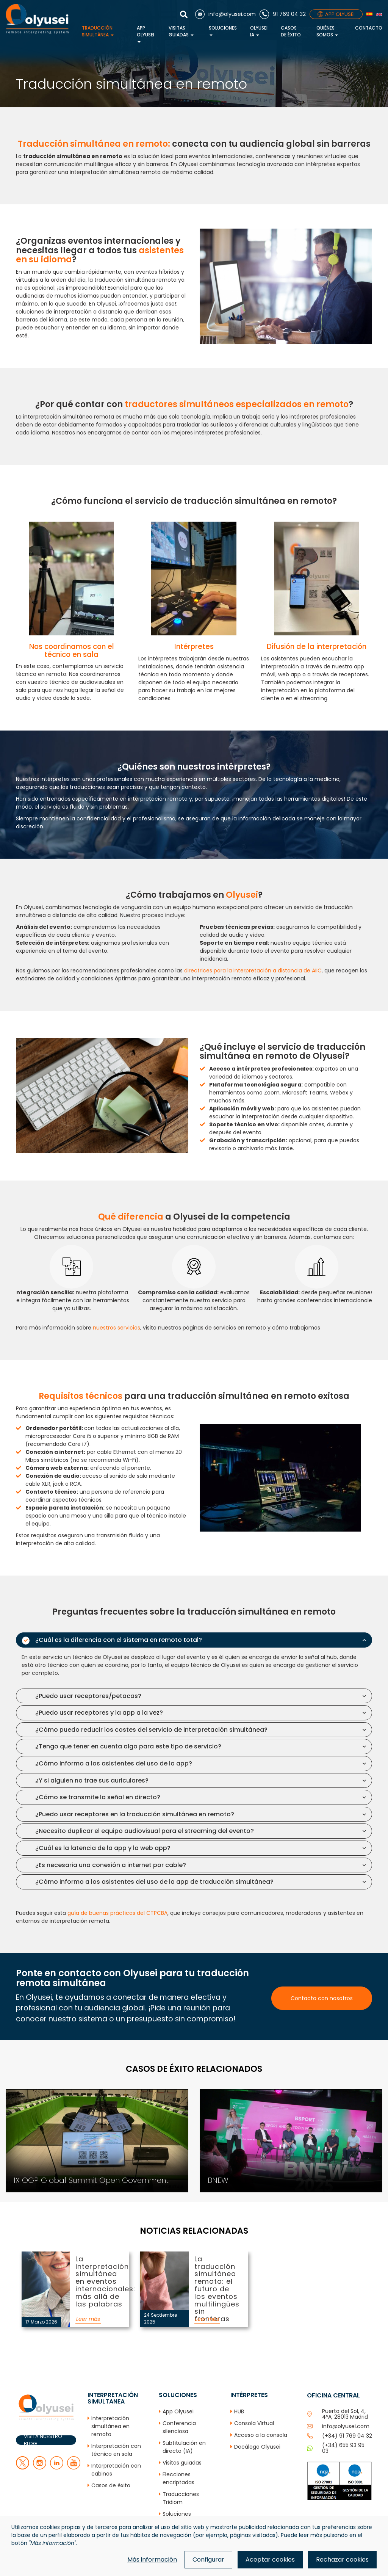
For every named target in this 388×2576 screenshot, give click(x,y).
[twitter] (22, 2467)
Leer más (88, 2319)
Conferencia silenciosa (179, 2427)
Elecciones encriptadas (178, 2478)
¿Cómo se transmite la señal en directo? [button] (97, 1797)
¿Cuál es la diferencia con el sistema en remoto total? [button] (118, 1639)
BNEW (201, 2093)
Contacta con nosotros (322, 1998)
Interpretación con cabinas (116, 2469)
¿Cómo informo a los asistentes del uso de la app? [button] (113, 1763)
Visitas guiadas (181, 31)
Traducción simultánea (98, 31)
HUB (239, 2411)
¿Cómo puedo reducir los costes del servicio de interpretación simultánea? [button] (151, 1729)
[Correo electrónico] (225, 14)
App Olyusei (145, 34)
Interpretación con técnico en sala (116, 2450)
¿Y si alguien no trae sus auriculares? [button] (92, 1780)
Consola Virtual (254, 2423)
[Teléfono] (283, 14)
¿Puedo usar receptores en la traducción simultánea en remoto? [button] (134, 1814)
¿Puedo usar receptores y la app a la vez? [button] (99, 1712)
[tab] (194, 1640)
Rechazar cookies (342, 2559)
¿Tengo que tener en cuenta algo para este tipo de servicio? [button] (128, 1746)
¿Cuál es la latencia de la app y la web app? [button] (103, 1848)
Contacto (368, 28)
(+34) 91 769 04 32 (347, 2436)
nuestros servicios (116, 1327)
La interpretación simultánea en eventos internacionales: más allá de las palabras (44, 2275)
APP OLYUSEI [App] (336, 14)
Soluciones (223, 30)
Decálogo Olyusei (257, 2447)
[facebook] (39, 2467)
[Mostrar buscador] (185, 14)
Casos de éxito (291, 31)
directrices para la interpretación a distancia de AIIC (253, 970)
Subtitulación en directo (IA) (184, 2447)
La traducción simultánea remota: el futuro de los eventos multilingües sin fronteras (163, 2275)
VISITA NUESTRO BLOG (43, 2440)
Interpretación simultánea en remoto (110, 2426)
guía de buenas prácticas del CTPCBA (117, 1913)
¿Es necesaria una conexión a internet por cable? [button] (110, 1865)
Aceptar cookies (270, 2559)
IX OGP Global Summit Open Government (55, 2093)
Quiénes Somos (327, 31)
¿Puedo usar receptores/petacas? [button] (88, 1696)
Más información (152, 2559)
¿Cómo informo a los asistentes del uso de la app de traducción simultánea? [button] (154, 1881)
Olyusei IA (259, 31)
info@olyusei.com (345, 2426)
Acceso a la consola (260, 2435)
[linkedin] (56, 2467)
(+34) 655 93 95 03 (343, 2448)
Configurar (208, 2559)
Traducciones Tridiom (181, 2498)
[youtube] (73, 2467)
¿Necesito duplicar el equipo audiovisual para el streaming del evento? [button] (144, 1831)
